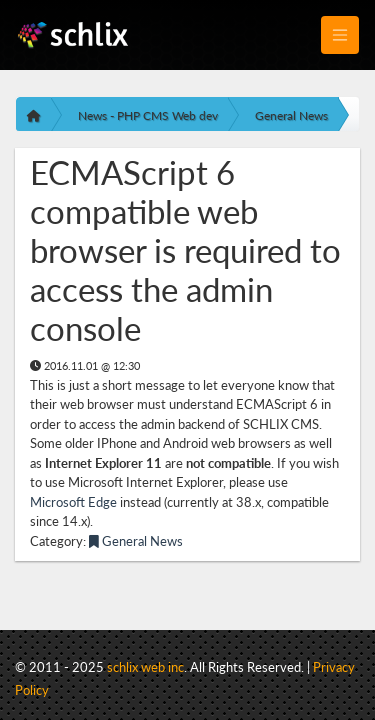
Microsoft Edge (73, 502)
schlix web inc (145, 667)
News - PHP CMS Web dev (148, 115)
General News (291, 115)
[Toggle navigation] (340, 35)
